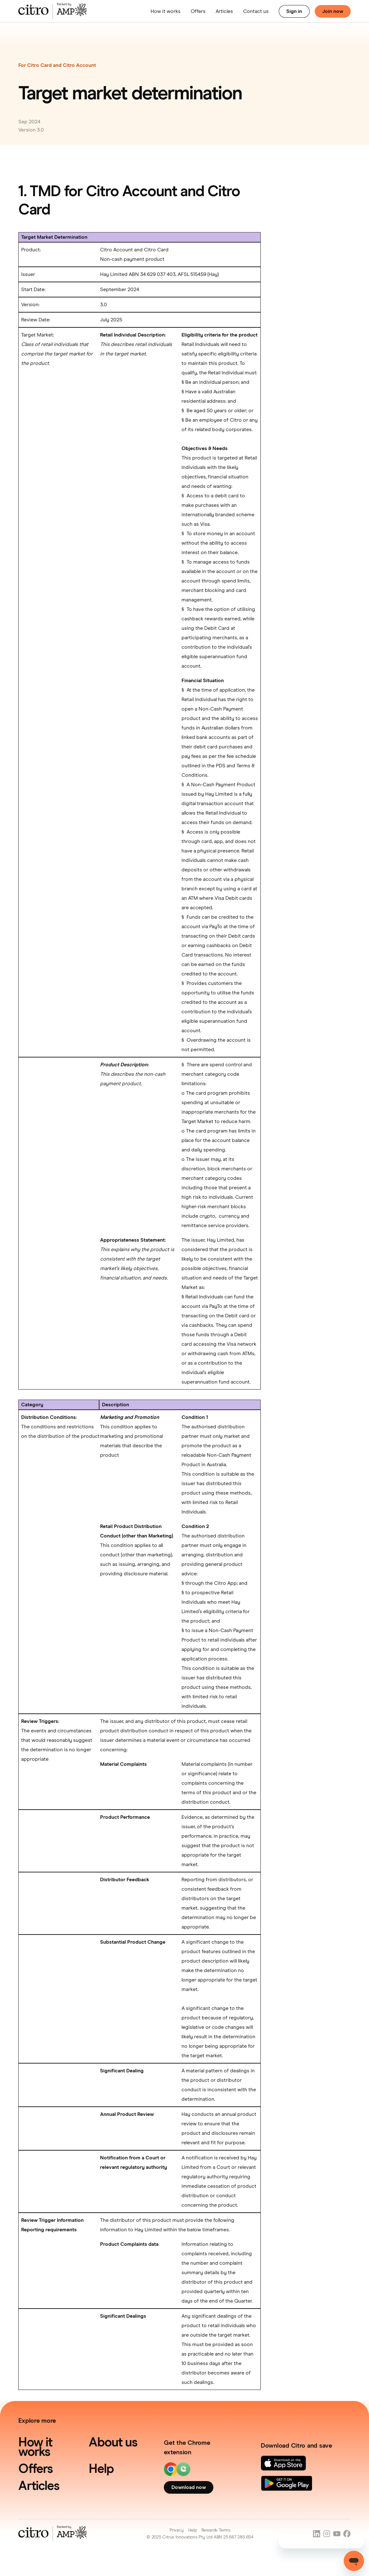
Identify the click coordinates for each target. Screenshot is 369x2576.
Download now (188, 2487)
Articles (224, 11)
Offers (198, 11)
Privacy (177, 2530)
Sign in (294, 11)
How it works (166, 11)
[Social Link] (316, 2534)
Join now (332, 11)
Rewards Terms (215, 2530)
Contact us (256, 11)
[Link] (283, 2463)
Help (101, 2469)
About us (113, 2443)
